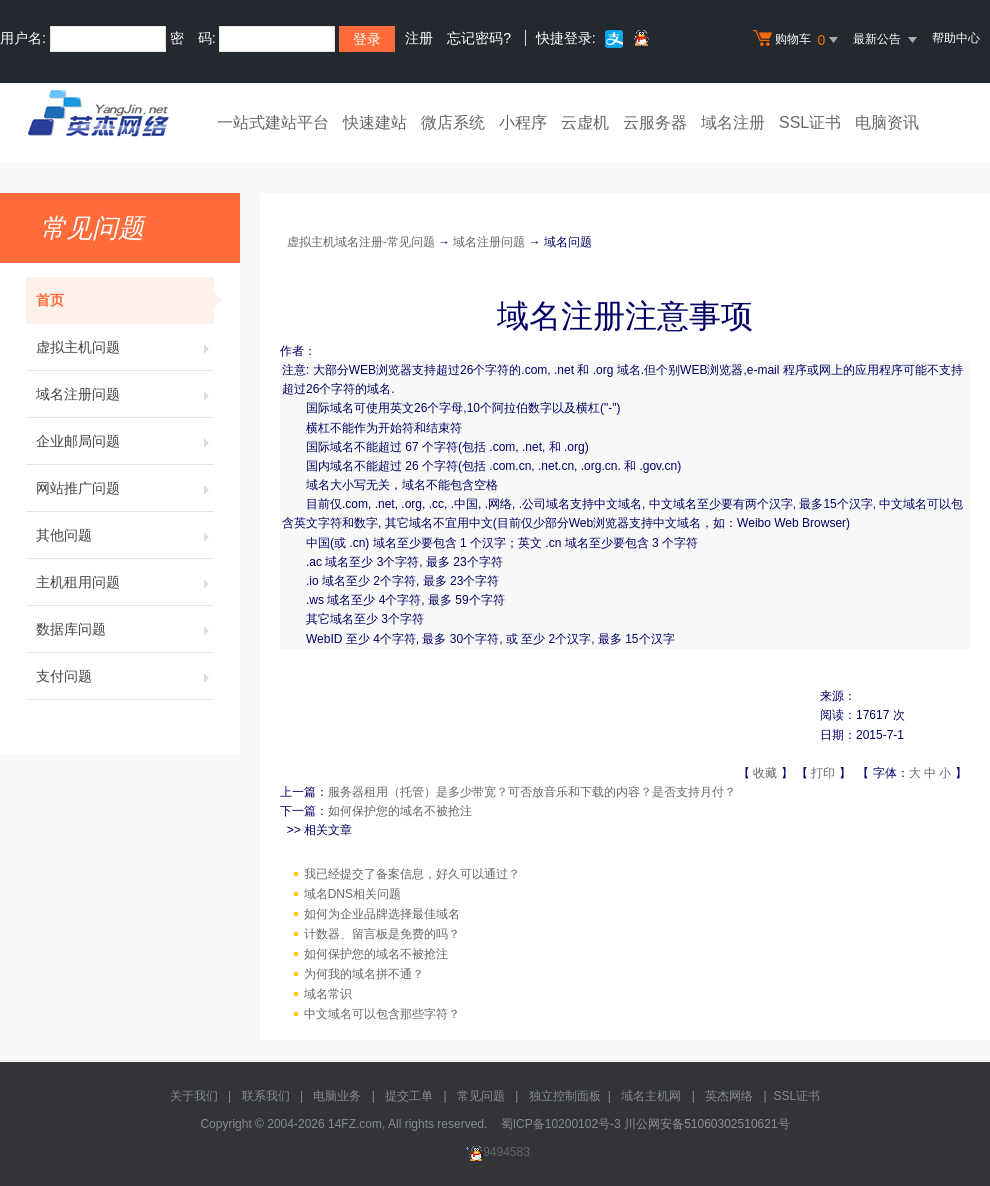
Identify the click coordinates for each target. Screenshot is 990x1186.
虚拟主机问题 (125, 347)
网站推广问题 (125, 488)
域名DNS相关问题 (352, 894)
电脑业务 (337, 1096)
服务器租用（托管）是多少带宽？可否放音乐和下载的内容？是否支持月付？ (532, 792)
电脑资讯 (887, 122)
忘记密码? (479, 38)
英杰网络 (729, 1096)
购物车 (798, 40)
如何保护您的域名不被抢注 (400, 811)
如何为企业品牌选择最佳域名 (382, 914)
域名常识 (328, 994)
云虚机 (585, 122)
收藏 (765, 773)
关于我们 (194, 1096)
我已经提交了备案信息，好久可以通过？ (412, 874)
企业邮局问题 (125, 441)
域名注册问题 (125, 394)
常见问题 (481, 1096)
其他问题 (125, 535)
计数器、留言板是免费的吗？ (382, 934)
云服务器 (655, 122)
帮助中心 (956, 38)
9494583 (495, 1152)
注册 (419, 38)
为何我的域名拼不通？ (364, 974)
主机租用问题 (125, 582)
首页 (125, 300)
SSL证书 (810, 122)
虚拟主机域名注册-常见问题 (361, 242)
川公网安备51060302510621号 (706, 1124)
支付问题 (125, 676)
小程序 (523, 122)
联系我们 (266, 1096)
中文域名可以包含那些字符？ (382, 1014)
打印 (823, 773)
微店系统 (453, 122)
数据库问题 (125, 629)
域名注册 (733, 122)
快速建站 (375, 122)
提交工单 (409, 1096)
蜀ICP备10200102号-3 (561, 1124)
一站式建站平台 (273, 122)
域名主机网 (651, 1096)
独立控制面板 (565, 1096)
